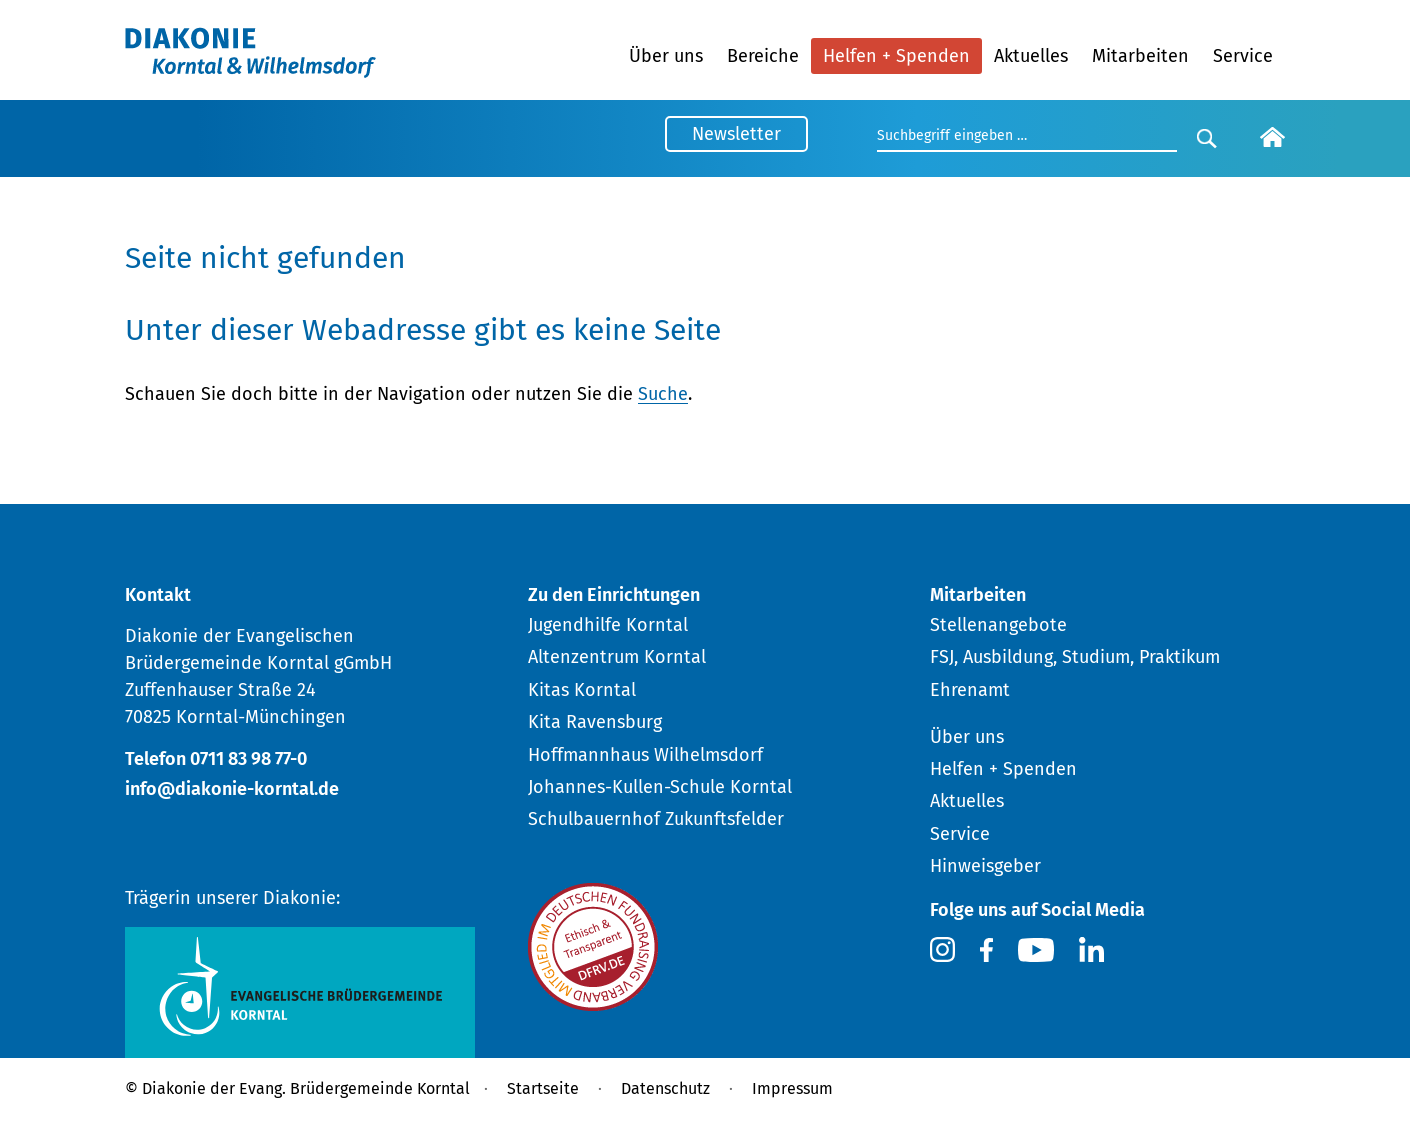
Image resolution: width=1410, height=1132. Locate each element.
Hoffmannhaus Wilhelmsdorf (645, 755)
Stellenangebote (998, 625)
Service (1243, 56)
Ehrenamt (970, 690)
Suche (663, 394)
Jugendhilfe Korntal (608, 625)
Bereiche (763, 56)
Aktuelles (1031, 56)
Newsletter (736, 134)
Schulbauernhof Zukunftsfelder (656, 819)
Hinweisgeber (985, 866)
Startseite (543, 1088)
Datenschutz (665, 1088)
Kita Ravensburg (595, 722)
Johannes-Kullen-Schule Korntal (660, 787)
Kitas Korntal (582, 690)
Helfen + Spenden (896, 56)
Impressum (792, 1088)
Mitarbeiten (1140, 56)
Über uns (666, 56)
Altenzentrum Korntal (617, 657)
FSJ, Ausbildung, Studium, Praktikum (1075, 657)
